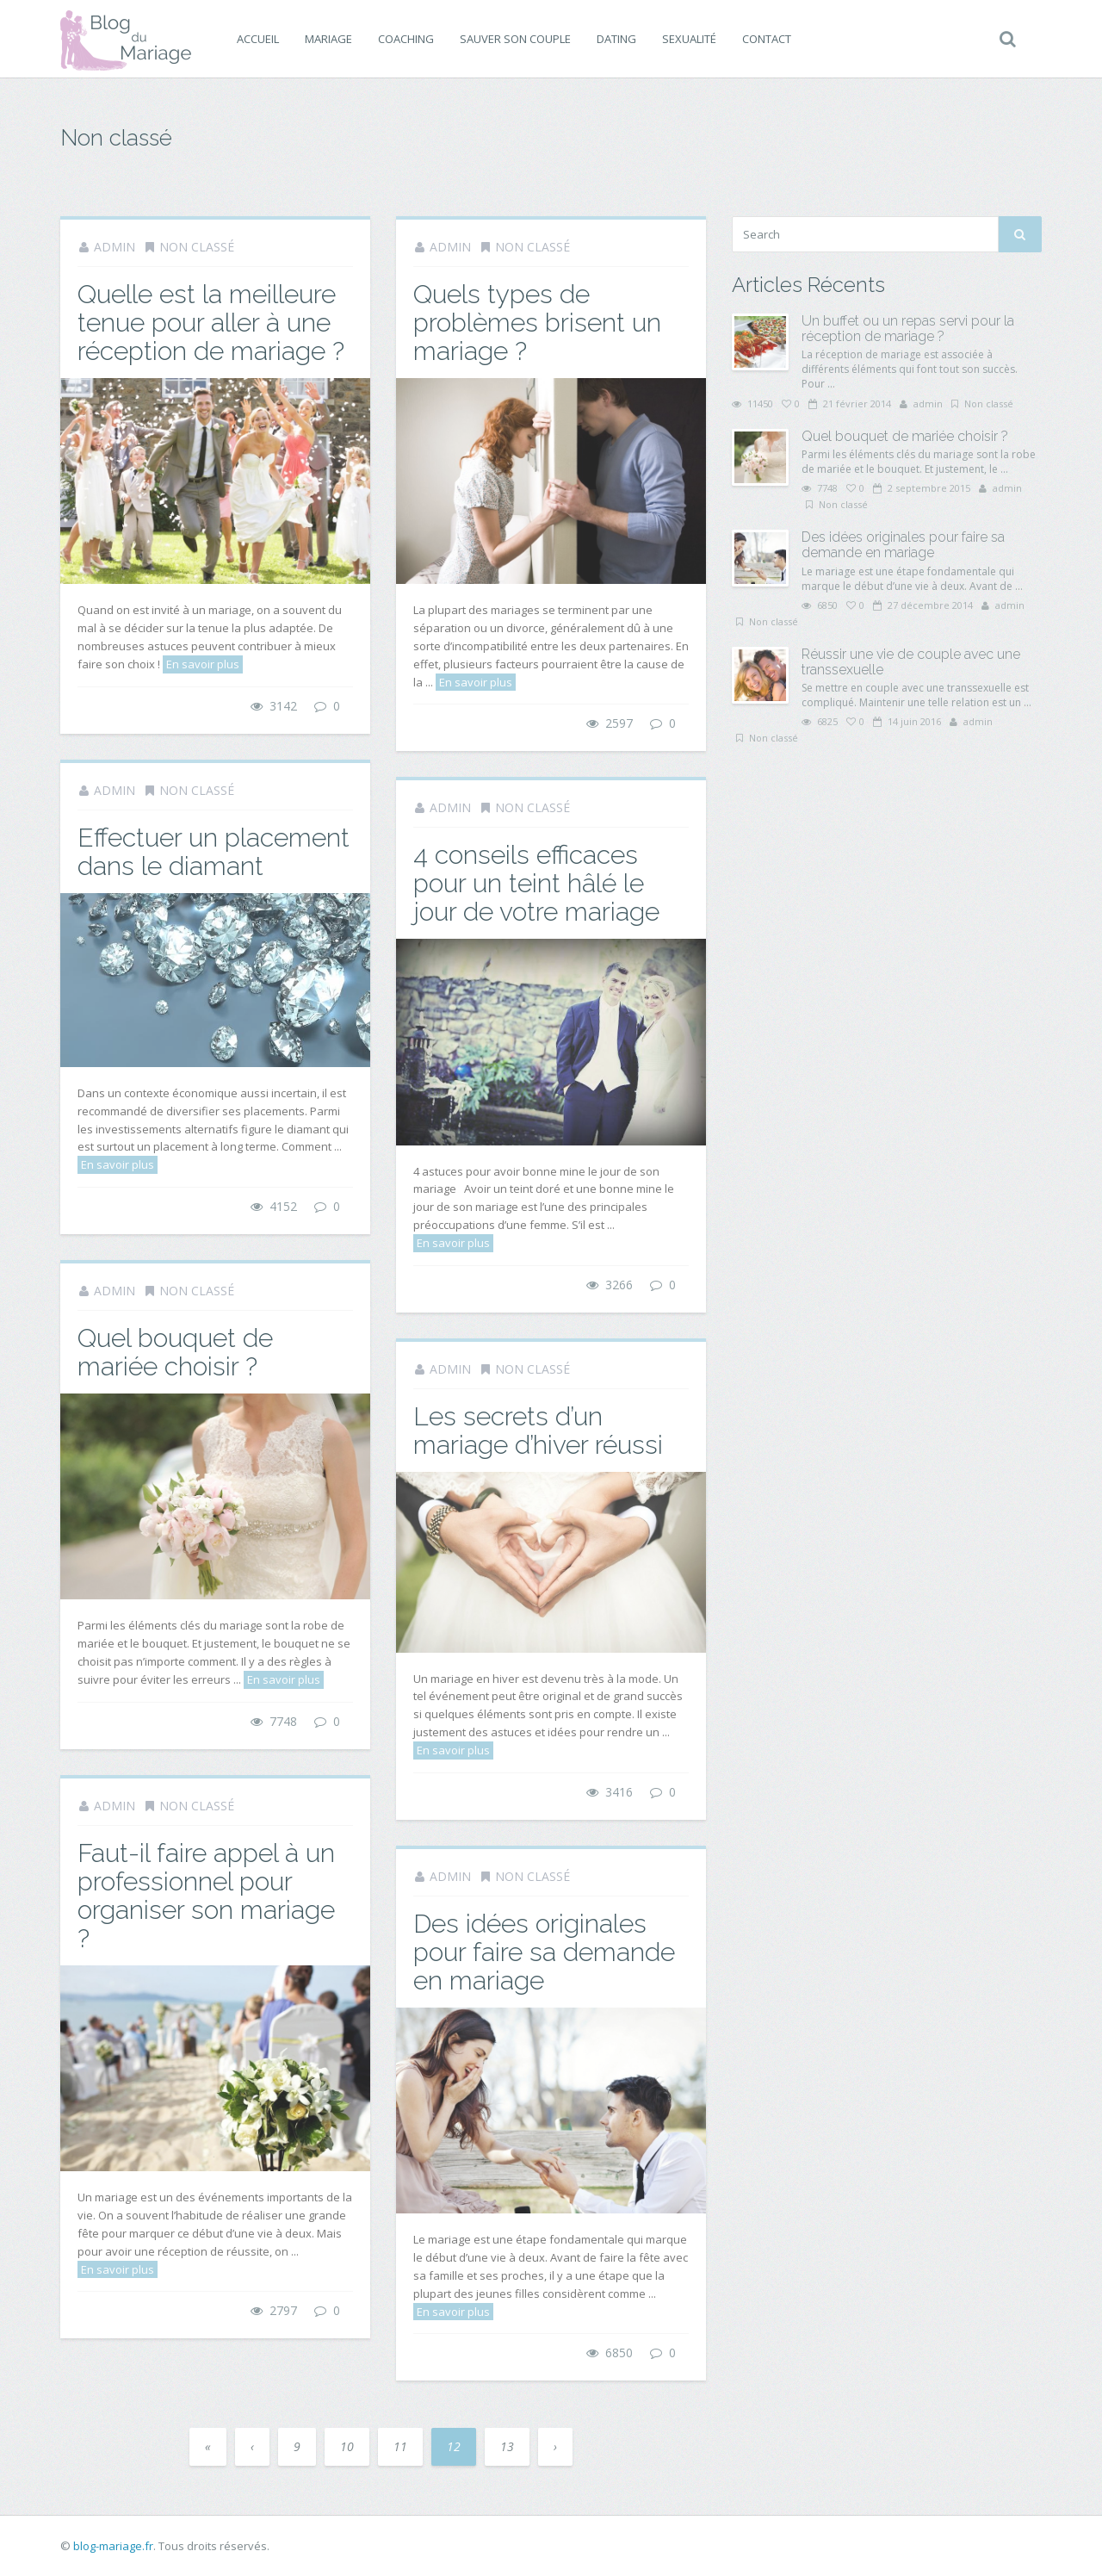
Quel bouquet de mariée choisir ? (175, 1352)
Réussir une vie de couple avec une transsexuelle (911, 662)
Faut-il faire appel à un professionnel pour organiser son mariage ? (206, 1895)
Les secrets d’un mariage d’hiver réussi (538, 1430)
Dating (616, 39)
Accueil (258, 39)
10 (347, 2446)
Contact (766, 39)
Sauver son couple (515, 39)
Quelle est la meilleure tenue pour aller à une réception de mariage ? (210, 322)
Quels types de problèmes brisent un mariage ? (537, 322)
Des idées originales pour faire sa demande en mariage (544, 1952)
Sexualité (689, 39)
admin (114, 247)
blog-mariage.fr (113, 2546)
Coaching (406, 39)
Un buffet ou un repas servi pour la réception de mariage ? (908, 329)
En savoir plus (202, 664)
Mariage (328, 39)
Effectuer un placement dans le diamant (213, 851)
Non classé (196, 247)
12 (454, 2446)
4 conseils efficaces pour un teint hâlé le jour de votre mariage (536, 883)
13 (507, 2446)
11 (400, 2446)
